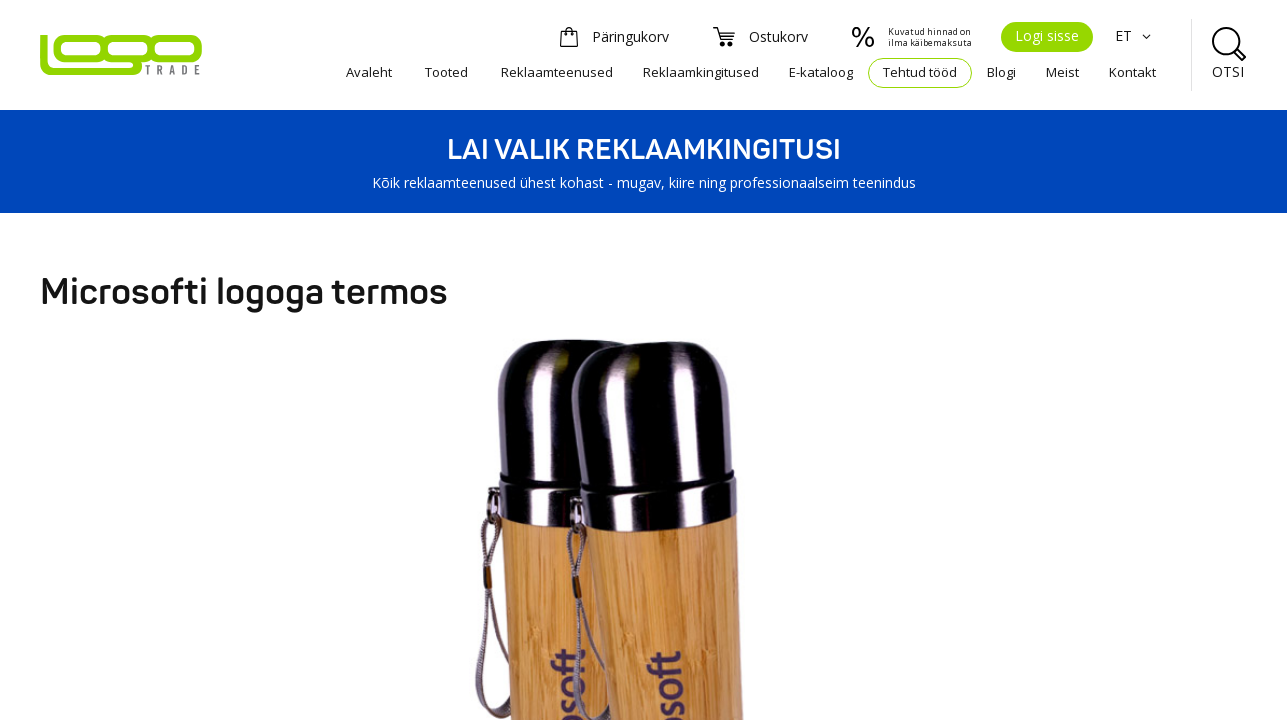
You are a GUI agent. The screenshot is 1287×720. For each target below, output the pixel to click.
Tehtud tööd (920, 72)
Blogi (1001, 72)
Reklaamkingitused (701, 72)
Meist (1062, 72)
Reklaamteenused (557, 72)
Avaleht (369, 72)
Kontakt (1132, 72)
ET (1135, 35)
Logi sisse (1047, 35)
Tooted (446, 72)
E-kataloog (821, 72)
